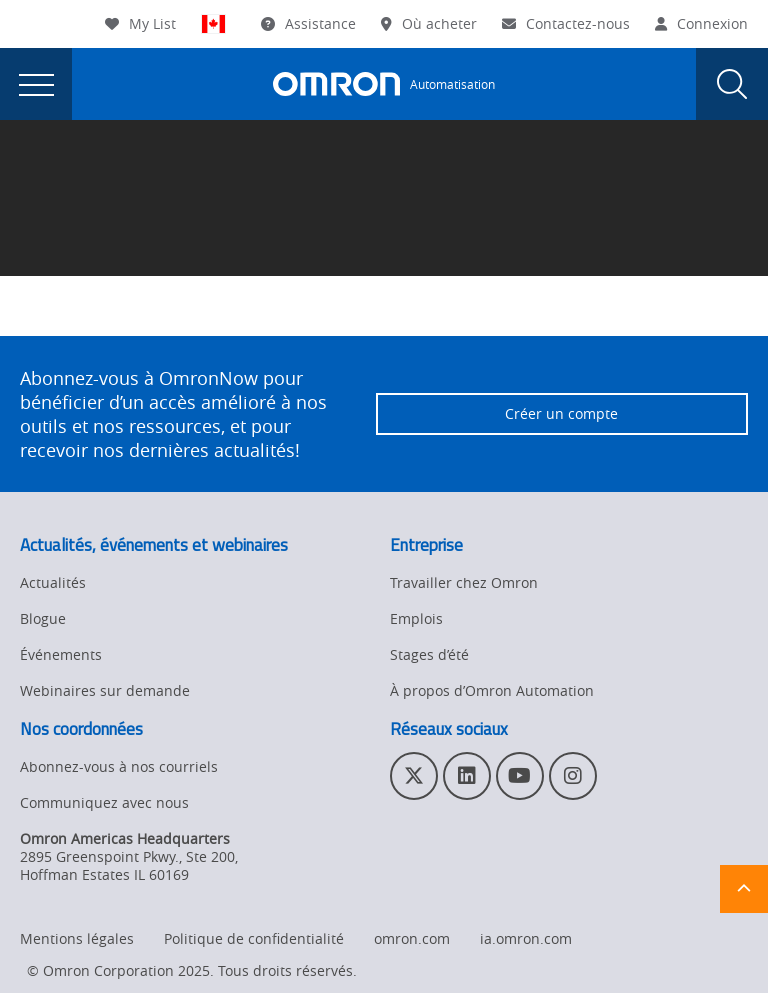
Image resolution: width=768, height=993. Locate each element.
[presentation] (36, 84)
